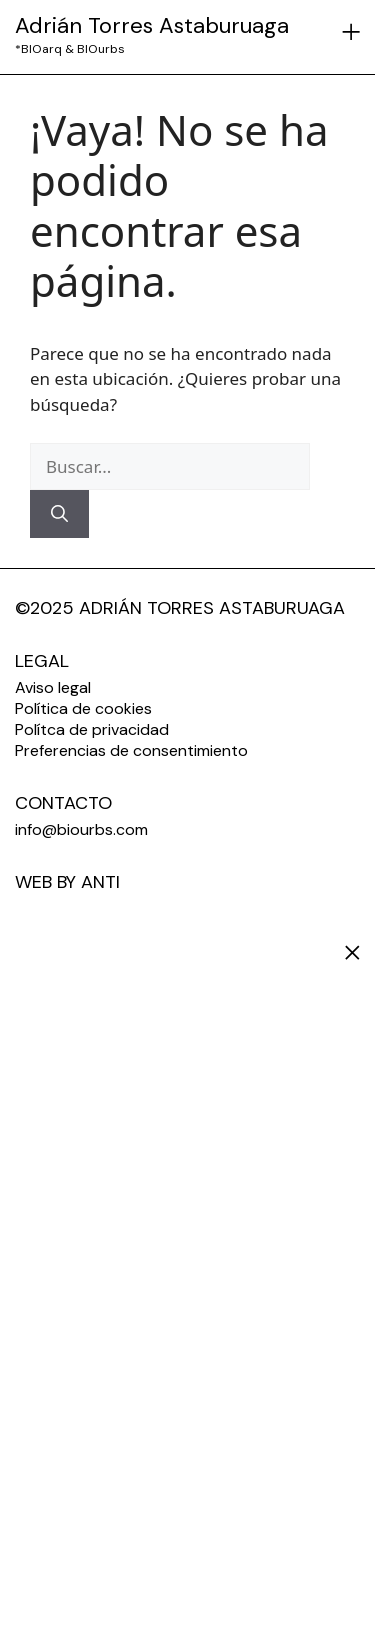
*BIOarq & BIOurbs (70, 49)
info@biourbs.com (81, 829)
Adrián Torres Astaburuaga (152, 25)
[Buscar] (59, 514)
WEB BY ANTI (67, 882)
